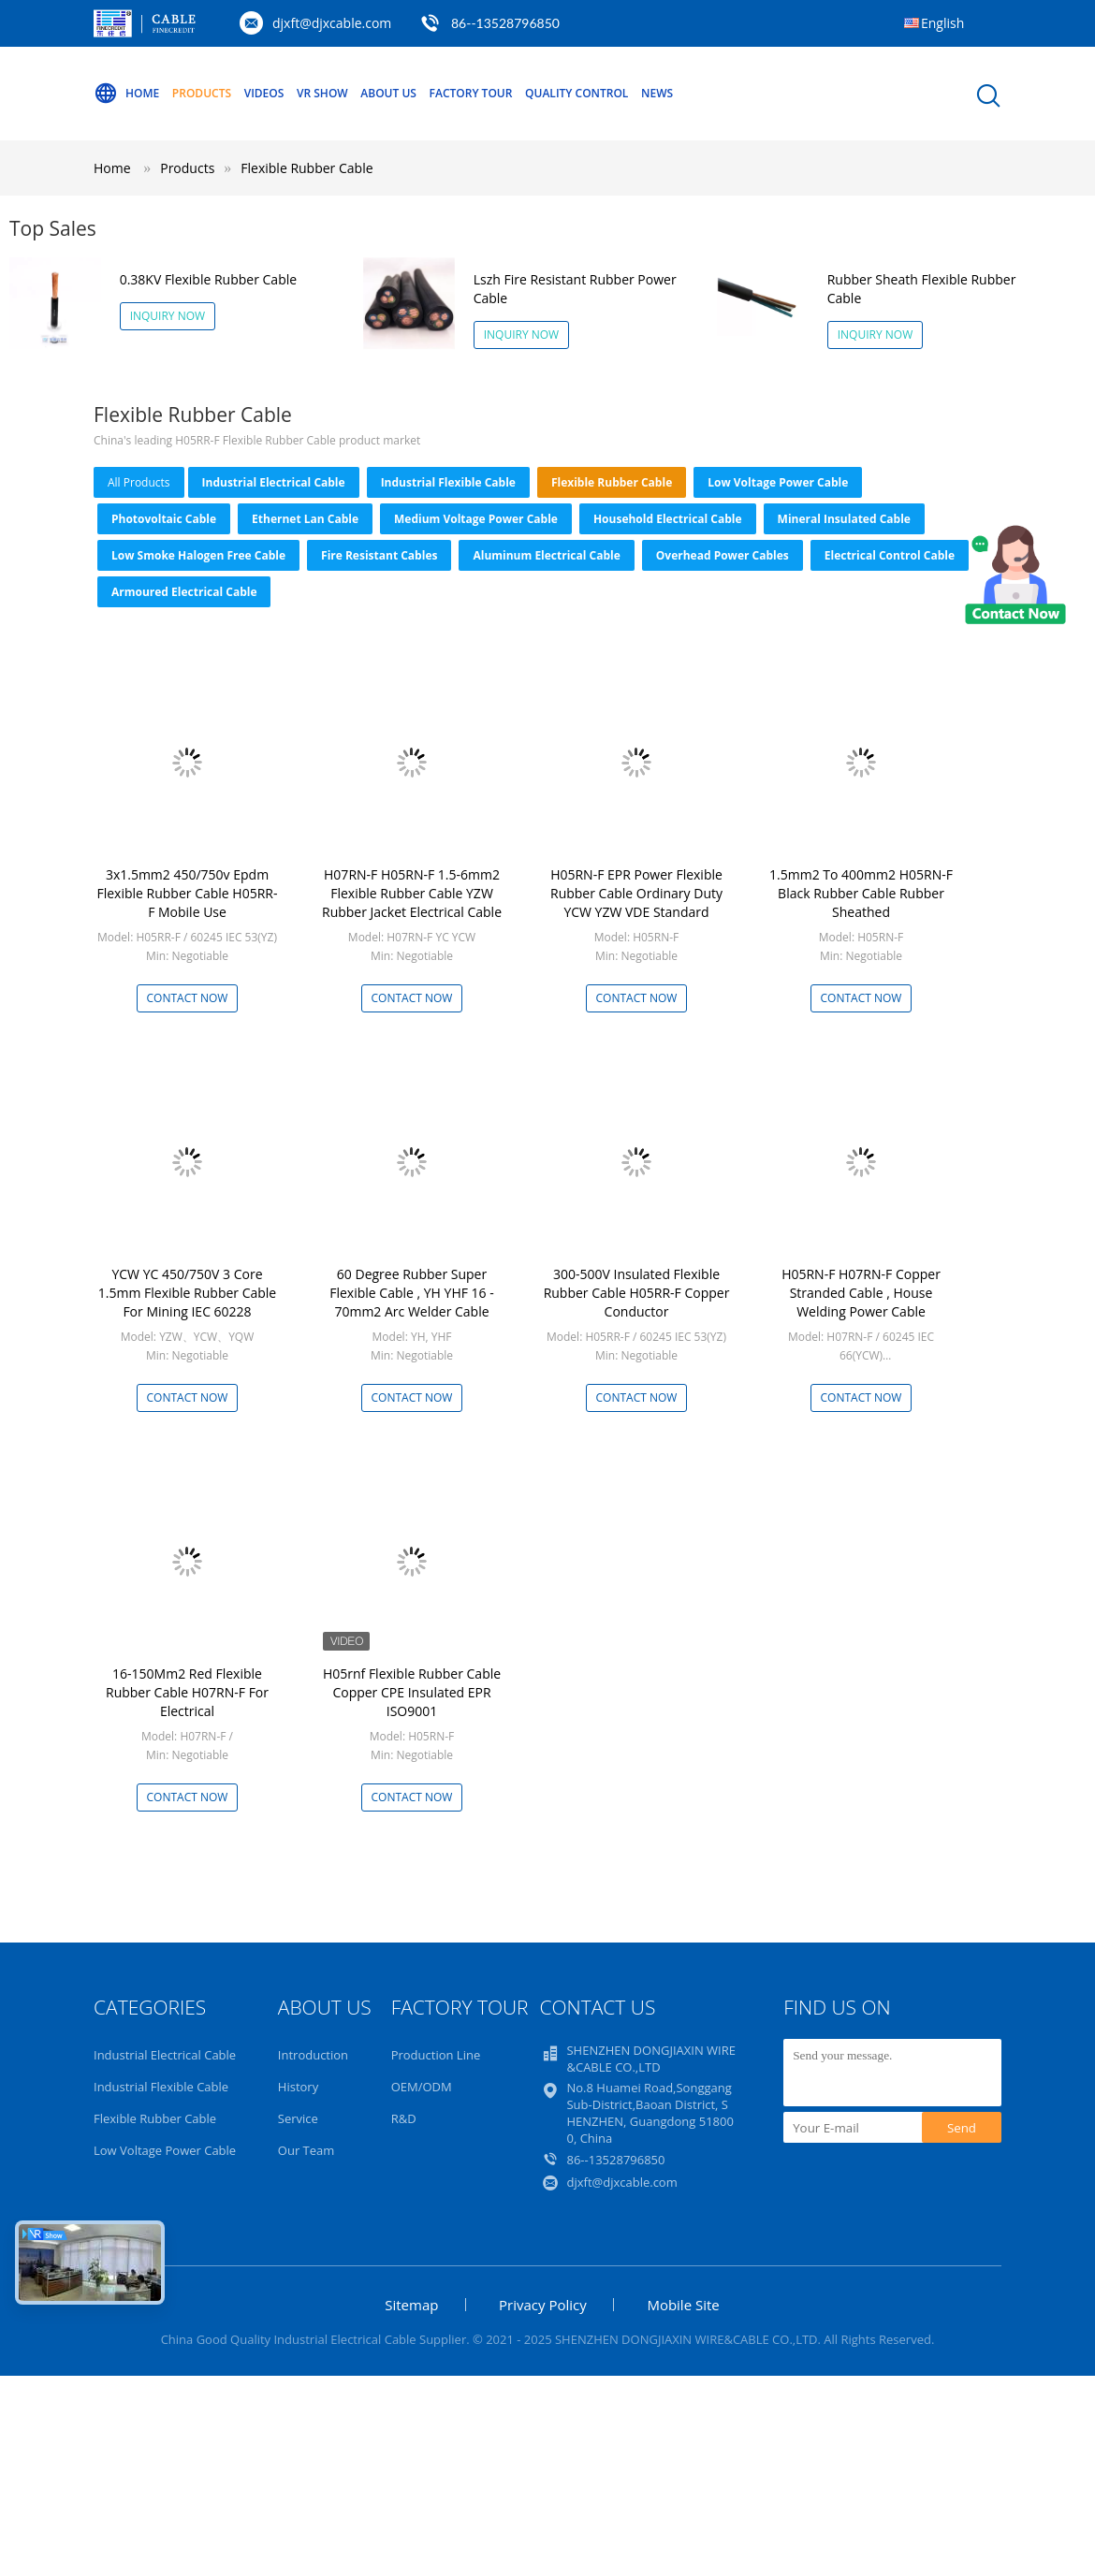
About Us (388, 93)
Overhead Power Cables (722, 555)
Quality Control (576, 93)
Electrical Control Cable (890, 555)
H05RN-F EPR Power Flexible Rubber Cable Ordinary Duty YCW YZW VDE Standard (636, 893)
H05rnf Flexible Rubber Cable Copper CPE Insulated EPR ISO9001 (412, 1692)
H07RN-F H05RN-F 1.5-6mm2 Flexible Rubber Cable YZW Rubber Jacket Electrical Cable (412, 893)
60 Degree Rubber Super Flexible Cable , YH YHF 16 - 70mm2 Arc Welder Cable (411, 1292)
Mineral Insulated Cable (844, 519)
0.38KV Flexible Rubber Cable (208, 279)
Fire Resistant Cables (379, 555)
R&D (403, 2118)
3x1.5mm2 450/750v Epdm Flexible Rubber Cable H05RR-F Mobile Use (187, 893)
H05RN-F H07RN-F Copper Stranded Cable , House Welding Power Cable (861, 1292)
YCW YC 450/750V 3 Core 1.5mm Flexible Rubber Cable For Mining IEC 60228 (187, 1292)
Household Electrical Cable (667, 519)
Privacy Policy (543, 2304)
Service (298, 2118)
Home (126, 93)
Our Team (306, 2150)
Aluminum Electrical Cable (546, 555)
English (942, 23)
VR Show (322, 93)
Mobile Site (683, 2304)
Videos (264, 93)
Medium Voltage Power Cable (476, 519)
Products (201, 93)
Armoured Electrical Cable (183, 592)
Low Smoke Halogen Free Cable (198, 555)
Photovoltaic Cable (163, 519)
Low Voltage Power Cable (778, 482)
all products (139, 482)
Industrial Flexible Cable (448, 482)
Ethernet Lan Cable (305, 519)
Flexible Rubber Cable (306, 168)
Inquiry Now (168, 316)
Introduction (313, 2054)
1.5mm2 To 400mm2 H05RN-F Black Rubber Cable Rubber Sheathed (861, 893)
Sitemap (411, 2304)
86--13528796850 (505, 23)
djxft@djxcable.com (331, 23)
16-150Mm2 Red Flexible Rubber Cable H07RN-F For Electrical (187, 1692)
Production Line (436, 2054)
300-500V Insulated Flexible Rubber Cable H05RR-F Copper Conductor (637, 1292)
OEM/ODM (421, 2086)
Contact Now (187, 998)
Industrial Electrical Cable (273, 482)
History (298, 2086)
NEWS (657, 93)
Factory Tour (471, 93)
